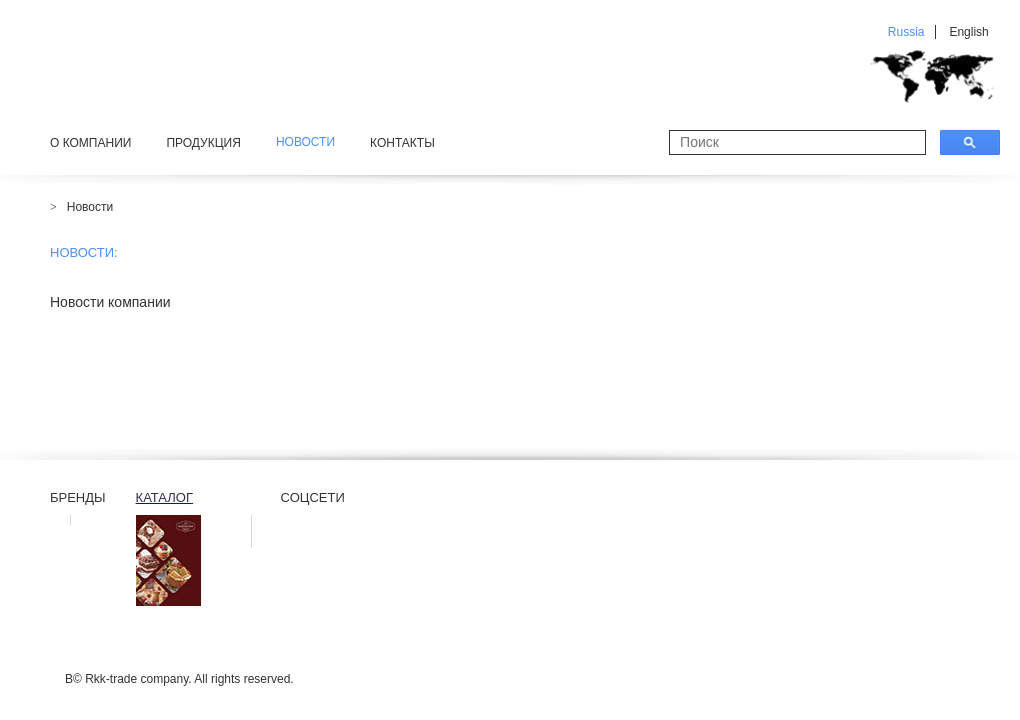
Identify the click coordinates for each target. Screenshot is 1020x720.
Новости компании (110, 302)
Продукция (203, 143)
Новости (90, 207)
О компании (90, 143)
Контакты (402, 143)
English (968, 32)
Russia (906, 32)
